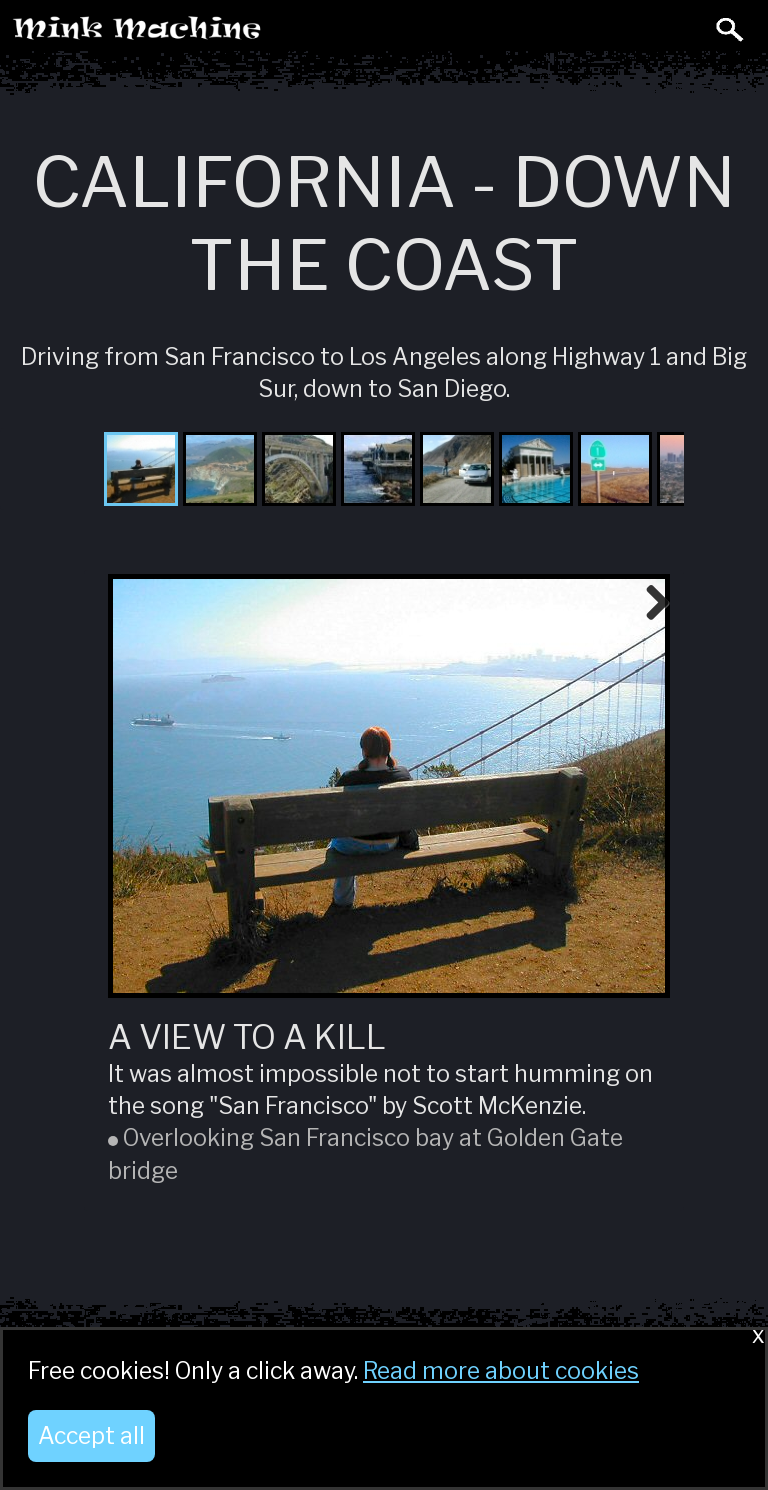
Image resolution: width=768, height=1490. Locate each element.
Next (650, 604)
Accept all (91, 1436)
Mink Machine (216, 34)
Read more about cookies (501, 1371)
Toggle (686, 28)
